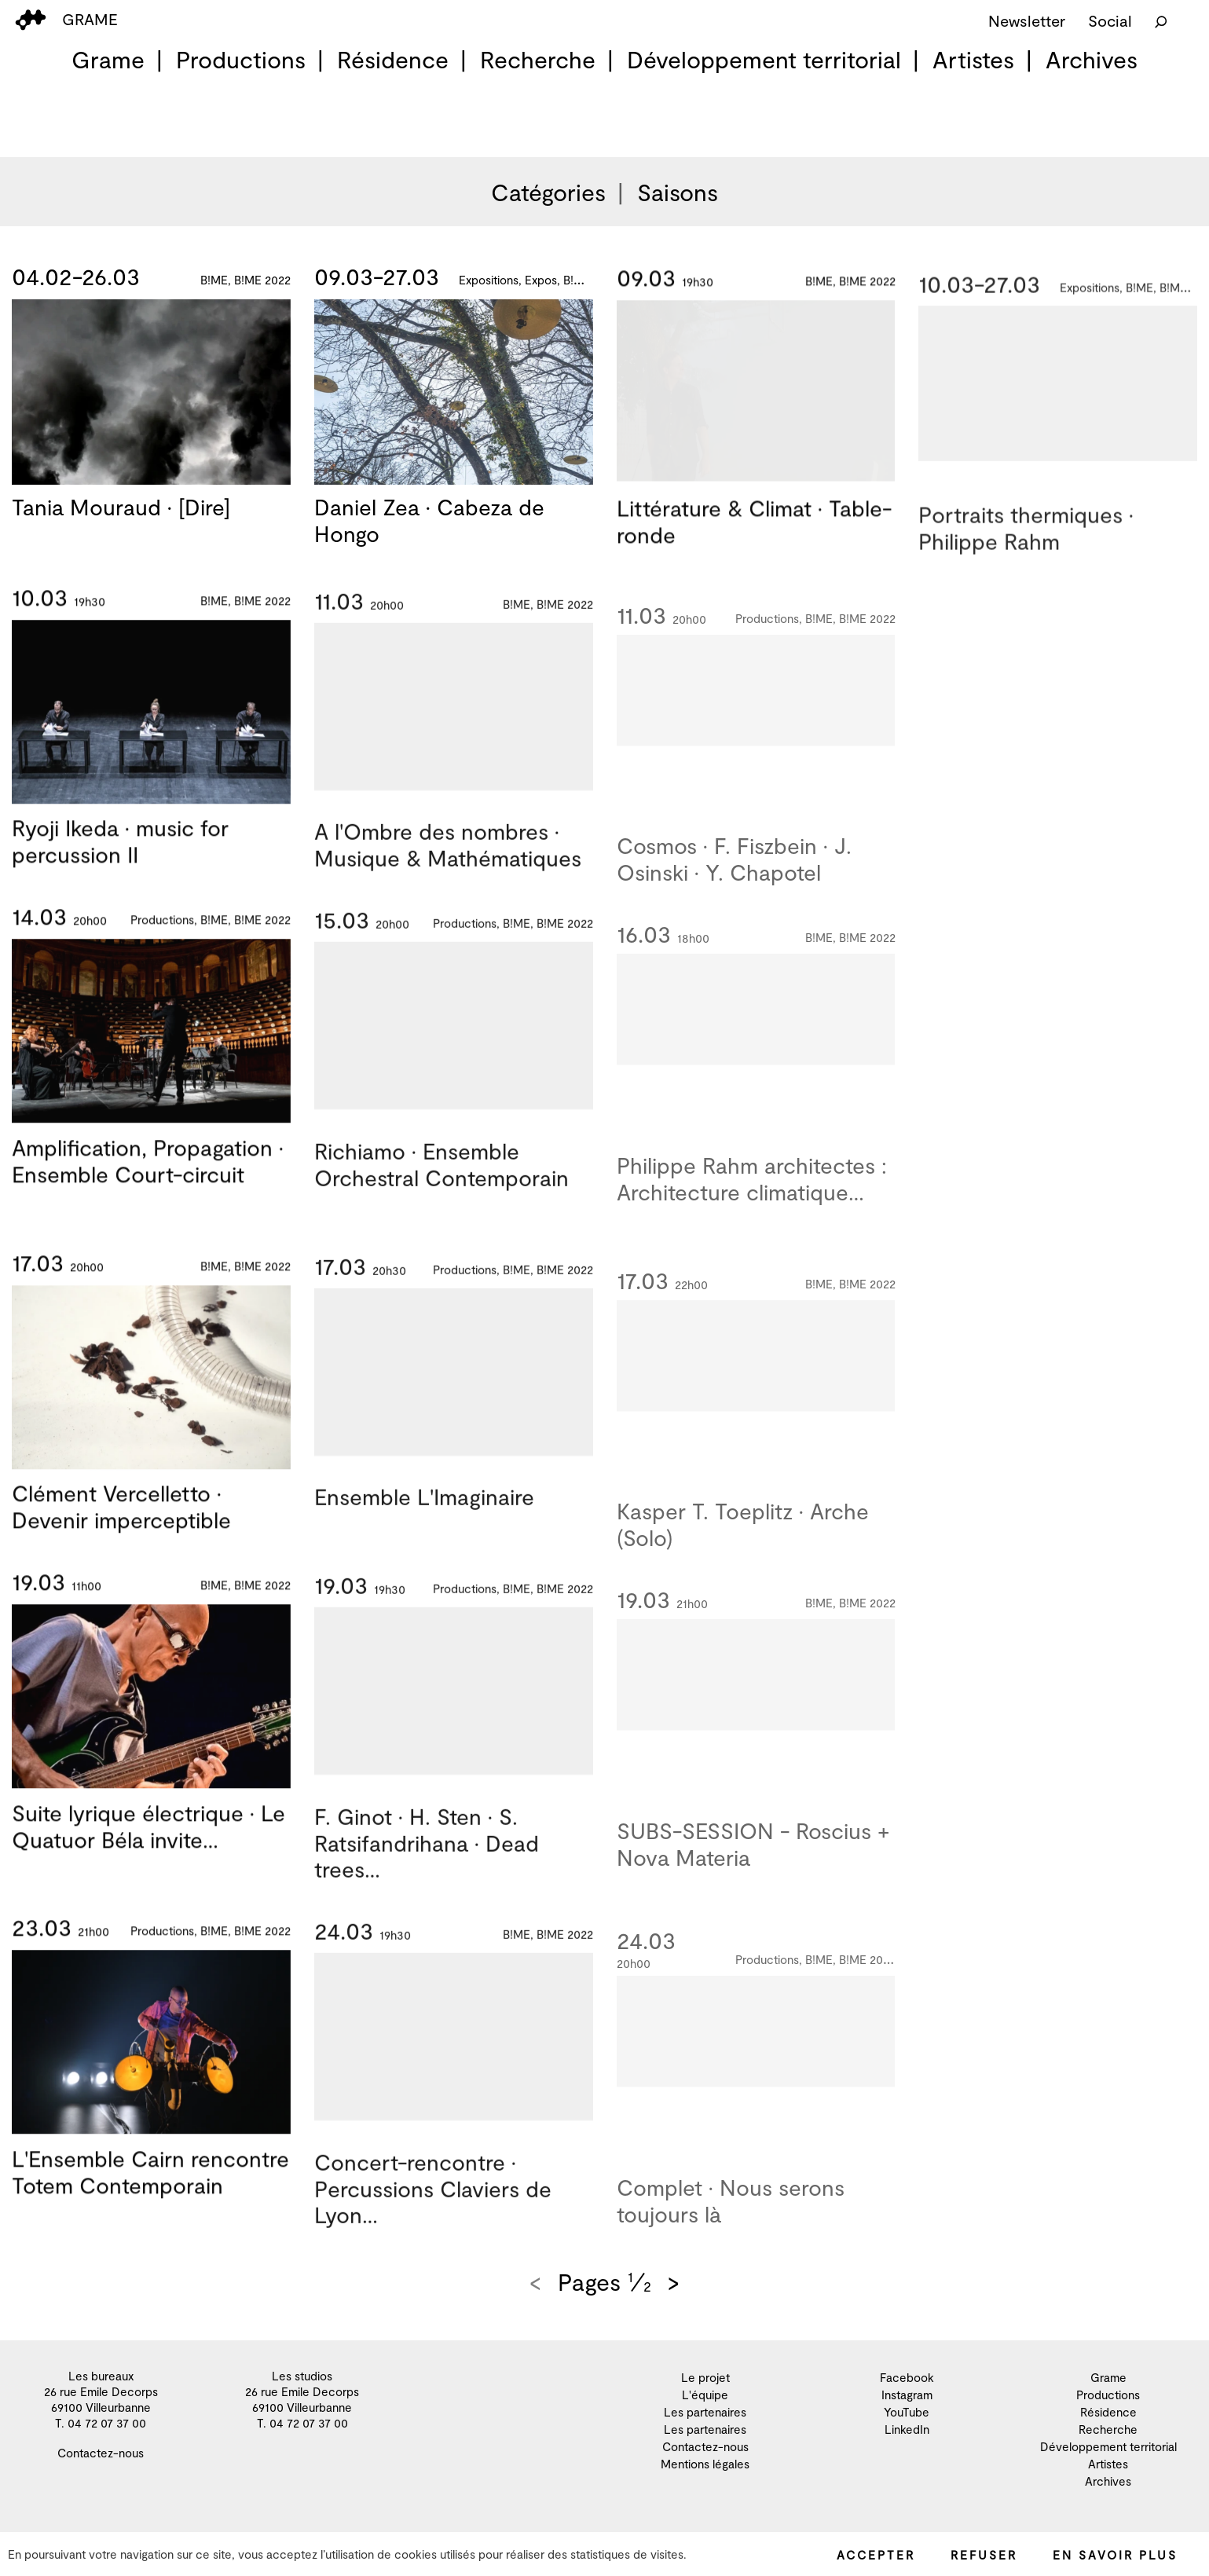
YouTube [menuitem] (906, 2412)
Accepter (876, 2555)
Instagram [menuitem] (906, 2394)
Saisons (677, 192)
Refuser (984, 2555)
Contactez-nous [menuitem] (100, 2453)
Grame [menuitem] (108, 59)
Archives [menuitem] (1092, 59)
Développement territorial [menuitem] (764, 59)
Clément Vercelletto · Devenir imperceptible (121, 1527)
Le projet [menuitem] (705, 2377)
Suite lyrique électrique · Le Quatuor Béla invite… (148, 1847)
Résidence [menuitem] (393, 59)
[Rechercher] (1161, 20)
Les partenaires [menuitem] (705, 2412)
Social (1110, 20)
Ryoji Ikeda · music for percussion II (120, 862)
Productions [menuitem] (241, 59)
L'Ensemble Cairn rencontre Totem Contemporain (150, 2192)
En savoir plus (1115, 2555)
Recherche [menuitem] (537, 59)
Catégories (548, 192)
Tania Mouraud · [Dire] (121, 508)
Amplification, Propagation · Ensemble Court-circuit (148, 1181)
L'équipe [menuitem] (705, 2394)
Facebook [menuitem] (907, 2377)
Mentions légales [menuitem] (705, 2464)
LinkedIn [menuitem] (907, 2429)
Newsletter (1026, 20)
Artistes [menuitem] (973, 59)
